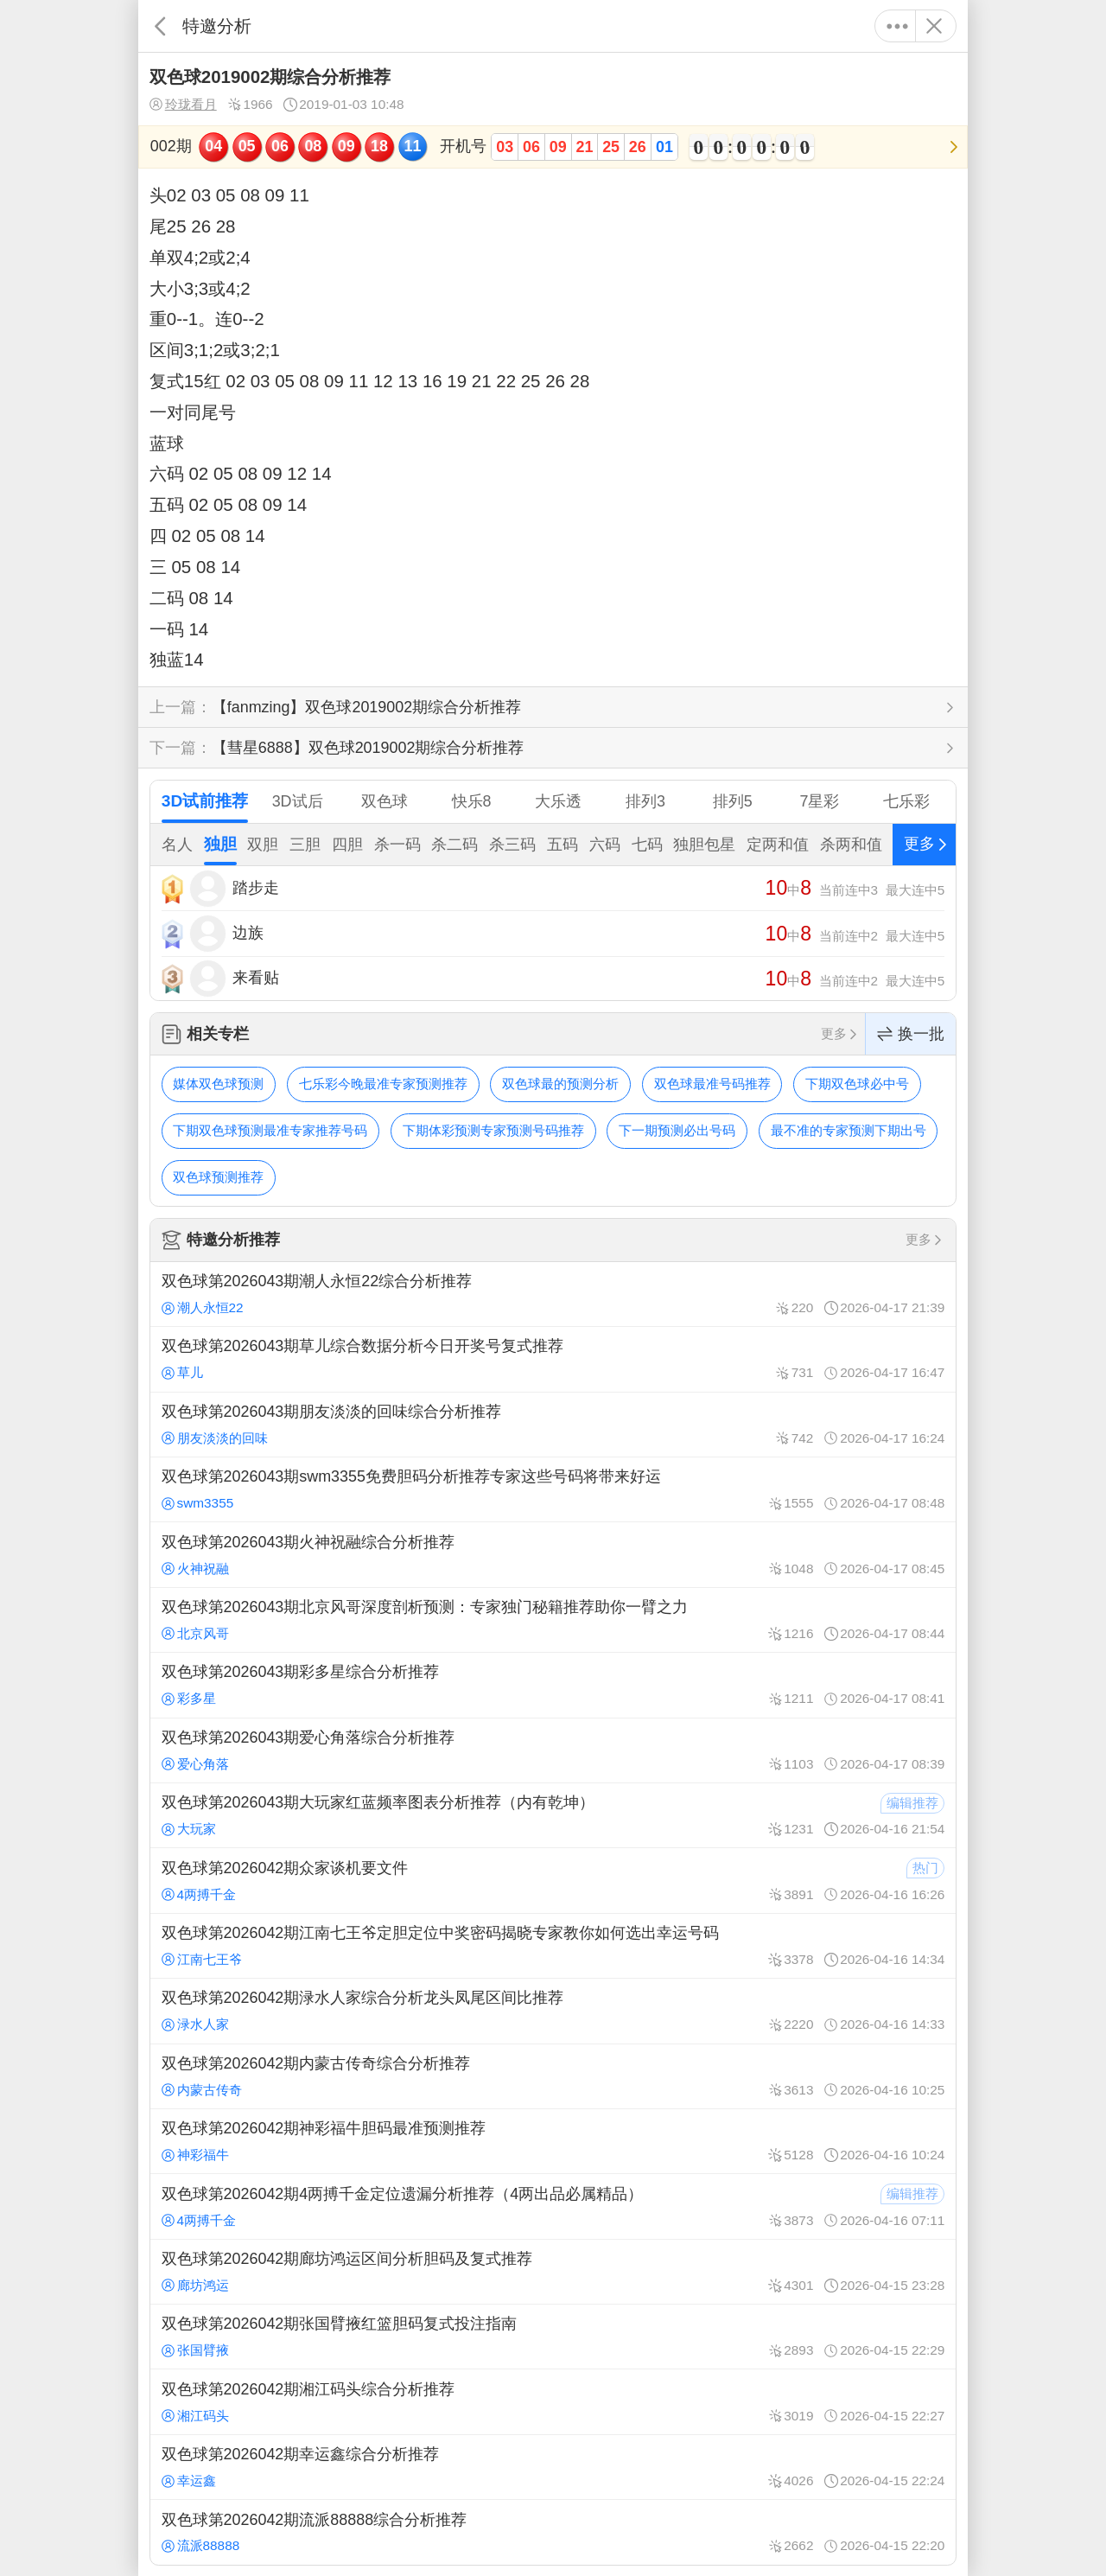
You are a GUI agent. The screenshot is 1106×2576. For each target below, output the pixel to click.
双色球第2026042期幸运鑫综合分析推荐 (553, 2467)
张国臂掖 (195, 2350)
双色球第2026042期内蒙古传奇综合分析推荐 (553, 2076)
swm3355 (198, 1502)
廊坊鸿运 (195, 2285)
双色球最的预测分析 (560, 1083)
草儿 (182, 1372)
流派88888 (201, 2545)
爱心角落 (195, 1764)
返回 (160, 26)
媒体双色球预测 (218, 1083)
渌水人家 (195, 2024)
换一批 (910, 1034)
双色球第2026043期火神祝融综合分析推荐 (553, 1554)
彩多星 (189, 1698)
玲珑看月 (183, 104)
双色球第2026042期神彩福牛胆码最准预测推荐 (553, 2141)
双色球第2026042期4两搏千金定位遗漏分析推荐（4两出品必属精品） (553, 2206)
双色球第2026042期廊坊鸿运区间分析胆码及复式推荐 (553, 2272)
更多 (897, 25)
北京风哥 (195, 1633)
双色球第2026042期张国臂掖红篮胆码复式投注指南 (553, 2337)
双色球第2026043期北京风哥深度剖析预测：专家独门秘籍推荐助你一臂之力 (553, 1620)
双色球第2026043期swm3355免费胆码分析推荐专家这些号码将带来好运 (553, 1489)
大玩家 (189, 1828)
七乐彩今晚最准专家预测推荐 (383, 1083)
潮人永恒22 (203, 1307)
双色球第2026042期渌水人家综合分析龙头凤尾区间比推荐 (553, 2011)
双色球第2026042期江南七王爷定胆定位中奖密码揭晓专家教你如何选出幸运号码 (553, 1946)
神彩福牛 (195, 2154)
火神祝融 (195, 1568)
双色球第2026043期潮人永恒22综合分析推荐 (553, 1294)
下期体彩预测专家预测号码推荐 (493, 1130)
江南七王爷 (202, 1959)
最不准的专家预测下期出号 (848, 1130)
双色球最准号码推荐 (712, 1083)
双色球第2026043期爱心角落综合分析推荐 (553, 1750)
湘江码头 (195, 2415)
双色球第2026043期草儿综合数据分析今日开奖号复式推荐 (553, 1359)
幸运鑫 (189, 2480)
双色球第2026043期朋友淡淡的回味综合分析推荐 (553, 1425)
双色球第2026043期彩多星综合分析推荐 (553, 1685)
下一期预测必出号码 (677, 1130)
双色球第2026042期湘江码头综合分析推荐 (553, 2401)
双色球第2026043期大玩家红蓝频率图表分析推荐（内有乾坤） (553, 1815)
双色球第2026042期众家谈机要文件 (553, 1880)
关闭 (933, 25)
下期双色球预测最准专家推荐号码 (270, 1130)
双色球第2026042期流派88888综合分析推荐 (553, 2532)
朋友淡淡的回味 (215, 1438)
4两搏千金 (199, 1894)
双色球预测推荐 (218, 1177)
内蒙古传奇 (202, 2089)
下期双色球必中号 (857, 1083)
